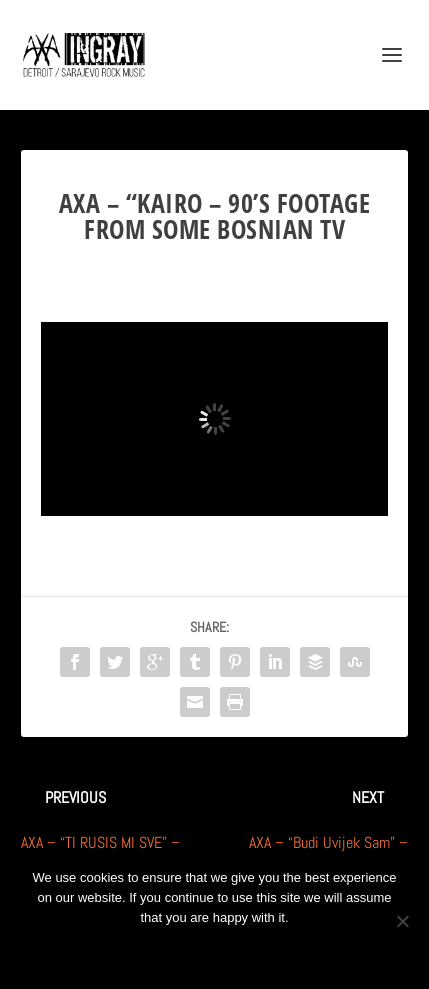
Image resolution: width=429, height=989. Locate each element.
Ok (143, 951)
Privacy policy (241, 951)
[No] (402, 921)
